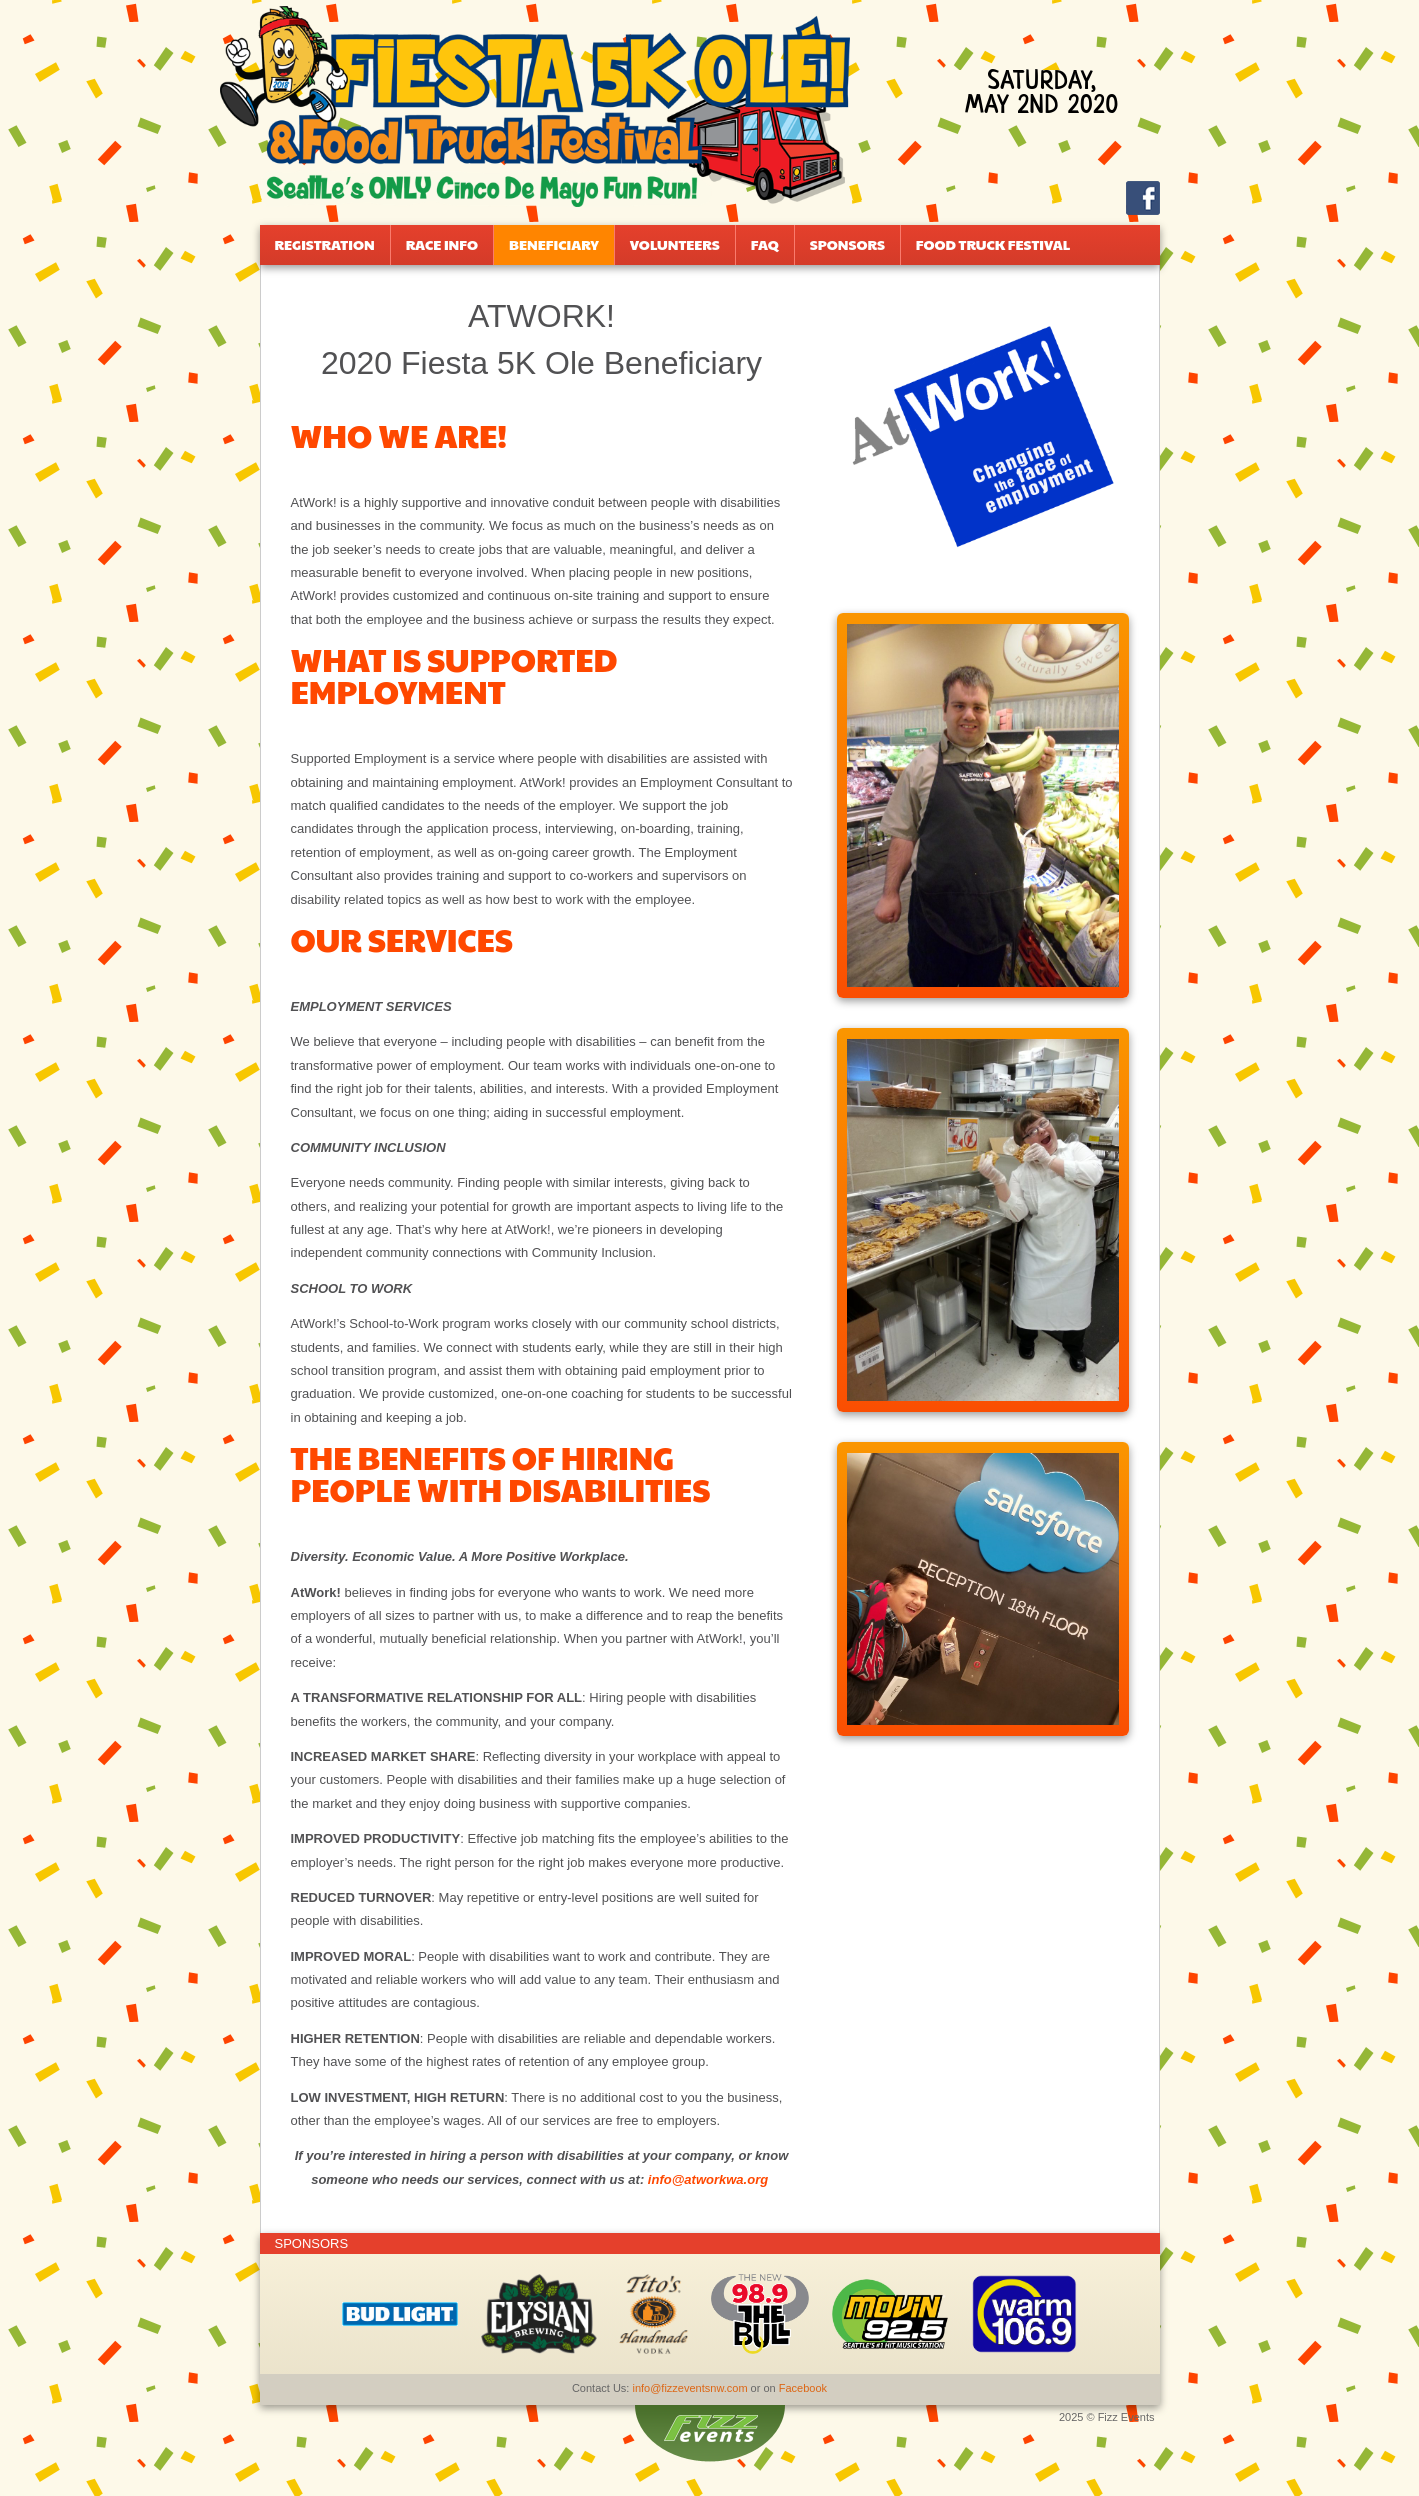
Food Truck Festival (993, 244)
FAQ (765, 244)
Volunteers (675, 244)
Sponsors (847, 244)
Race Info (442, 244)
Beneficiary (554, 244)
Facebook (803, 2388)
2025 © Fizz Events (1107, 2417)
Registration (325, 244)
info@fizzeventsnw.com (689, 2388)
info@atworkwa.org (708, 2179)
